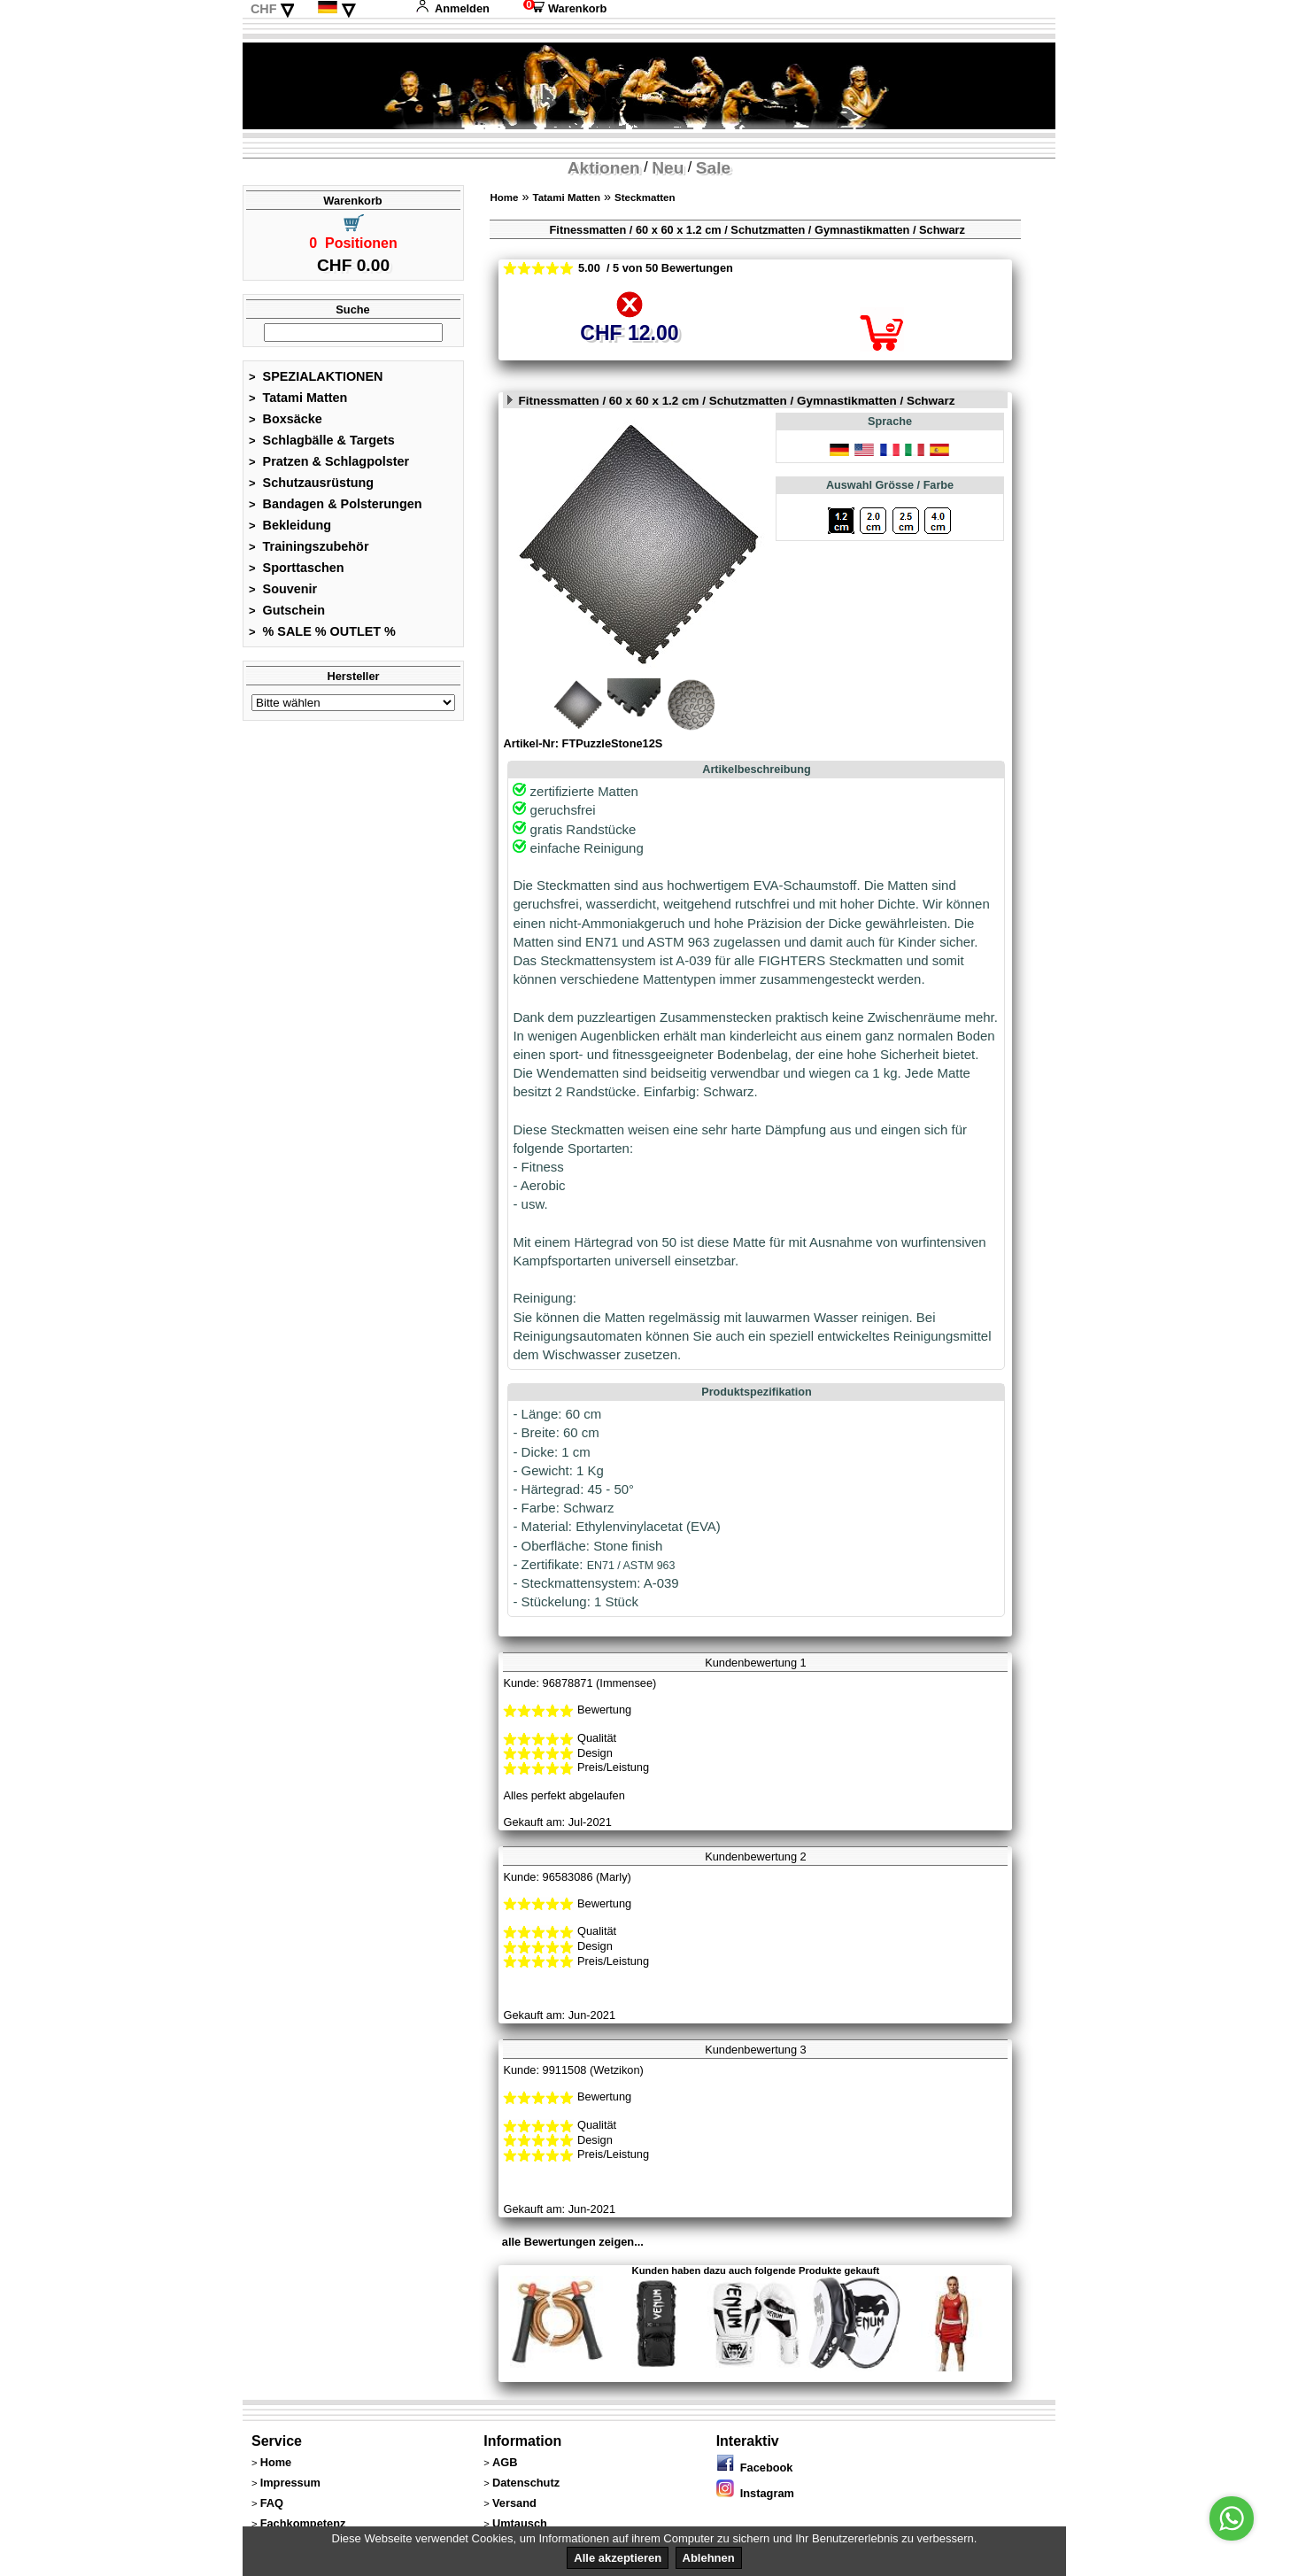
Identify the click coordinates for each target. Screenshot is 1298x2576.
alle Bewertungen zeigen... (573, 2241)
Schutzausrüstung (311, 483)
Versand (514, 2503)
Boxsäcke (285, 419)
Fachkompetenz (303, 2523)
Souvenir (283, 589)
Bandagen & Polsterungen (335, 504)
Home (504, 197)
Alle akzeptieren (617, 2557)
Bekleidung (290, 525)
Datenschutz (526, 2482)
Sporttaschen (296, 568)
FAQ (271, 2503)
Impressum (290, 2482)
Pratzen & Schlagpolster (329, 461)
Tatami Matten (298, 398)
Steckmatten (644, 197)
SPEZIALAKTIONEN (316, 376)
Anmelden (452, 8)
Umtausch (519, 2523)
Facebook (754, 2467)
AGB (504, 2462)
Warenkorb (565, 8)
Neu (668, 168)
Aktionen (604, 168)
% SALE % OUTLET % (322, 631)
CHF (264, 9)
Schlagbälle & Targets (322, 440)
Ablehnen (709, 2557)
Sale (713, 168)
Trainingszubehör (309, 546)
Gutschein (287, 610)
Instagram (755, 2493)
